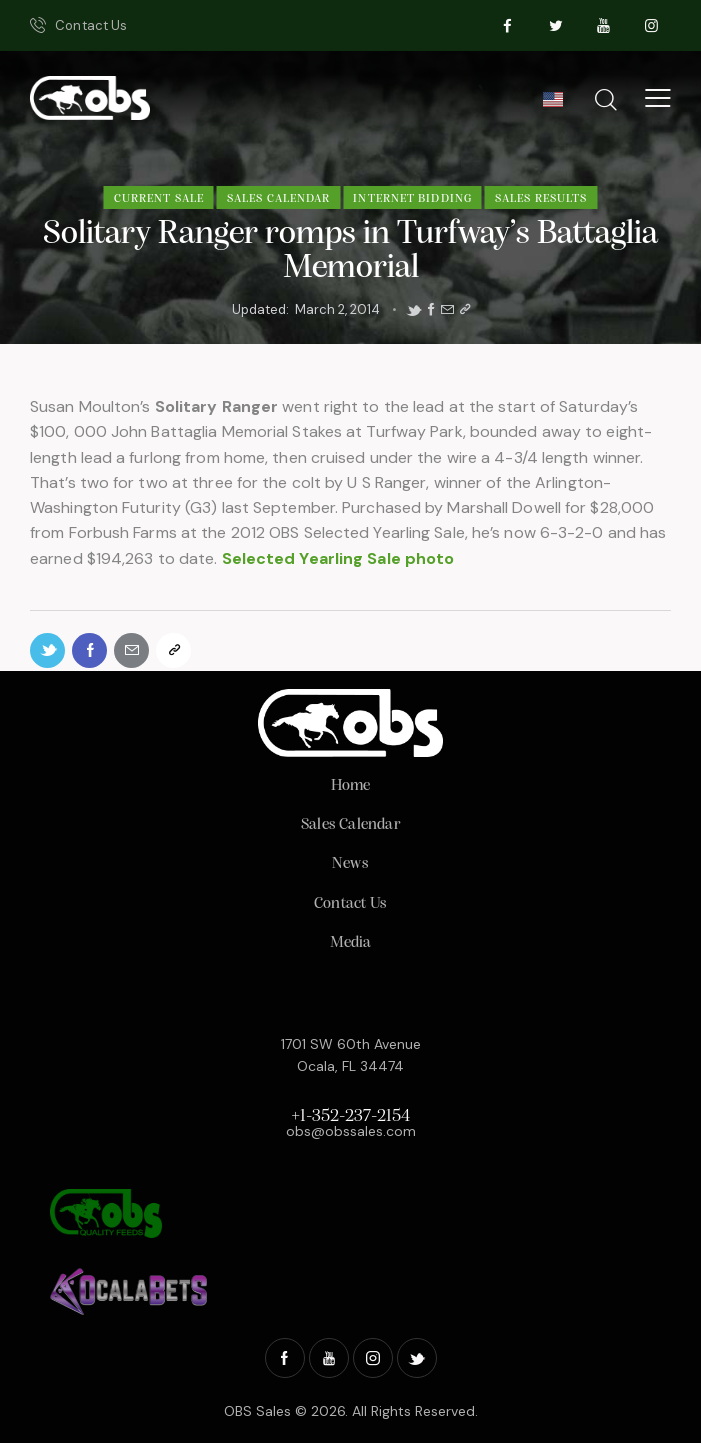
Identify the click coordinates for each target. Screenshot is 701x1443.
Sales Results (541, 199)
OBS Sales (257, 1411)
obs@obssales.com (351, 1131)
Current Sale (159, 199)
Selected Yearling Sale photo (338, 558)
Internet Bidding (412, 199)
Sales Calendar (278, 199)
